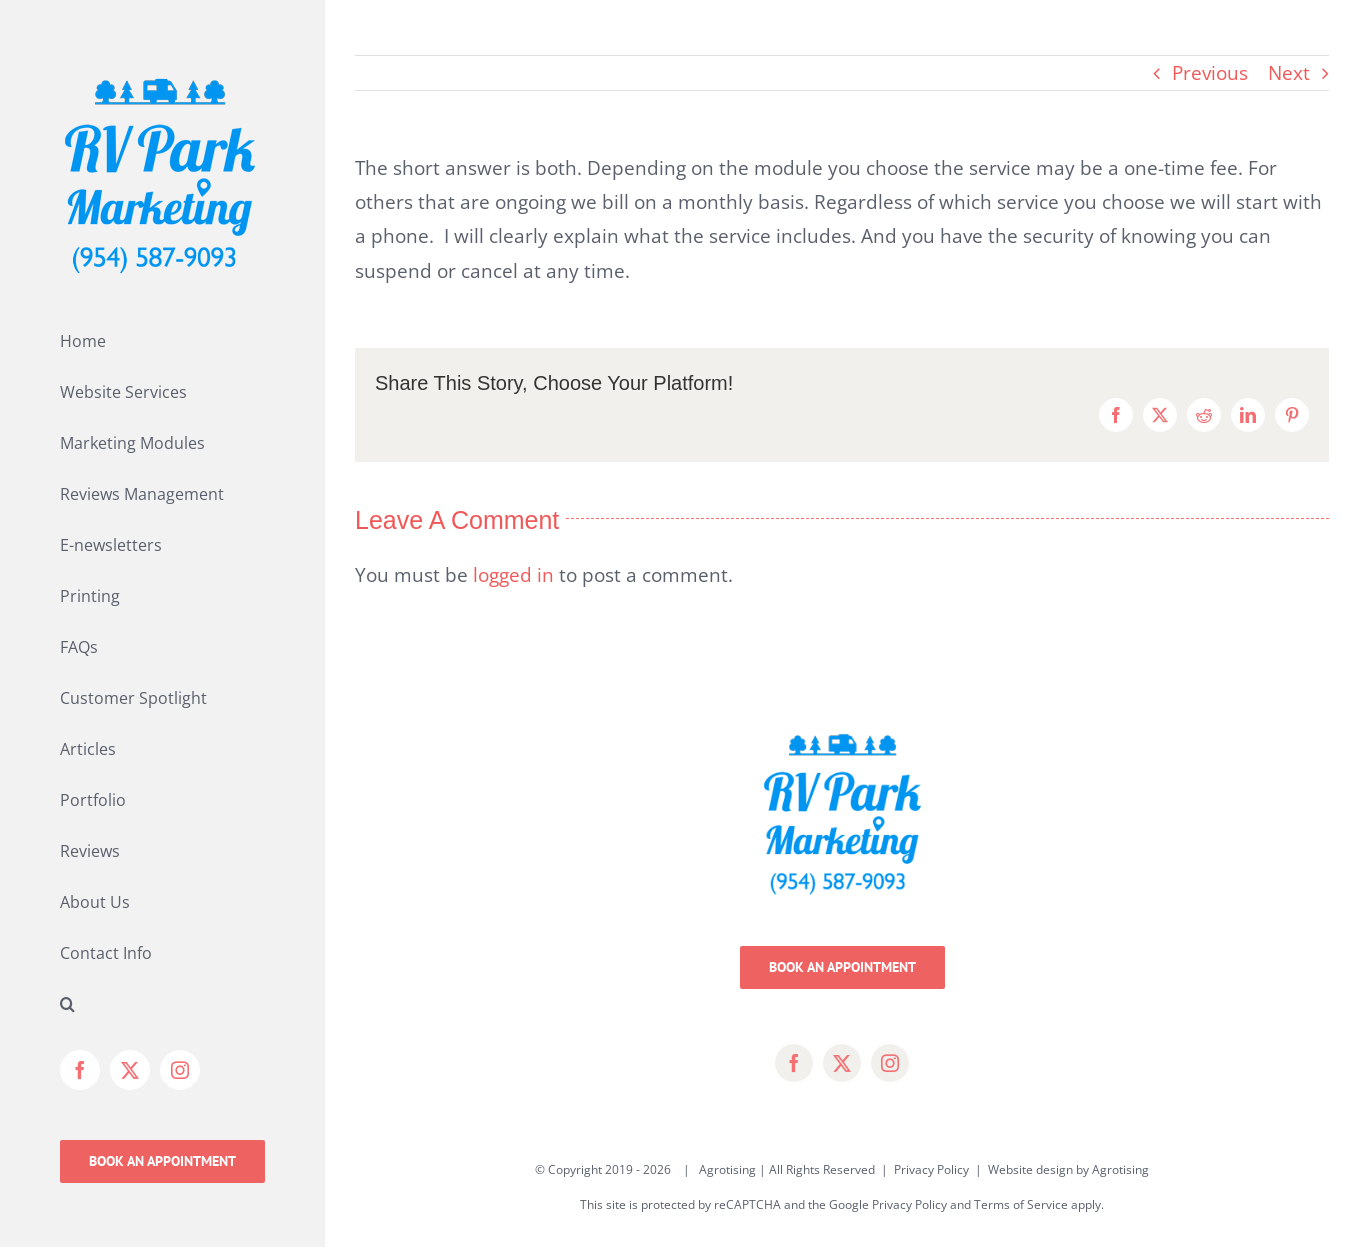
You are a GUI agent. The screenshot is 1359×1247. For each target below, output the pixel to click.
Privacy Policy (931, 1169)
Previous (1210, 73)
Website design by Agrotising (1068, 1169)
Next (1289, 73)
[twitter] (842, 1063)
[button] (162, 1004)
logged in (513, 575)
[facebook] (794, 1063)
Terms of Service (1021, 1204)
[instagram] (890, 1063)
